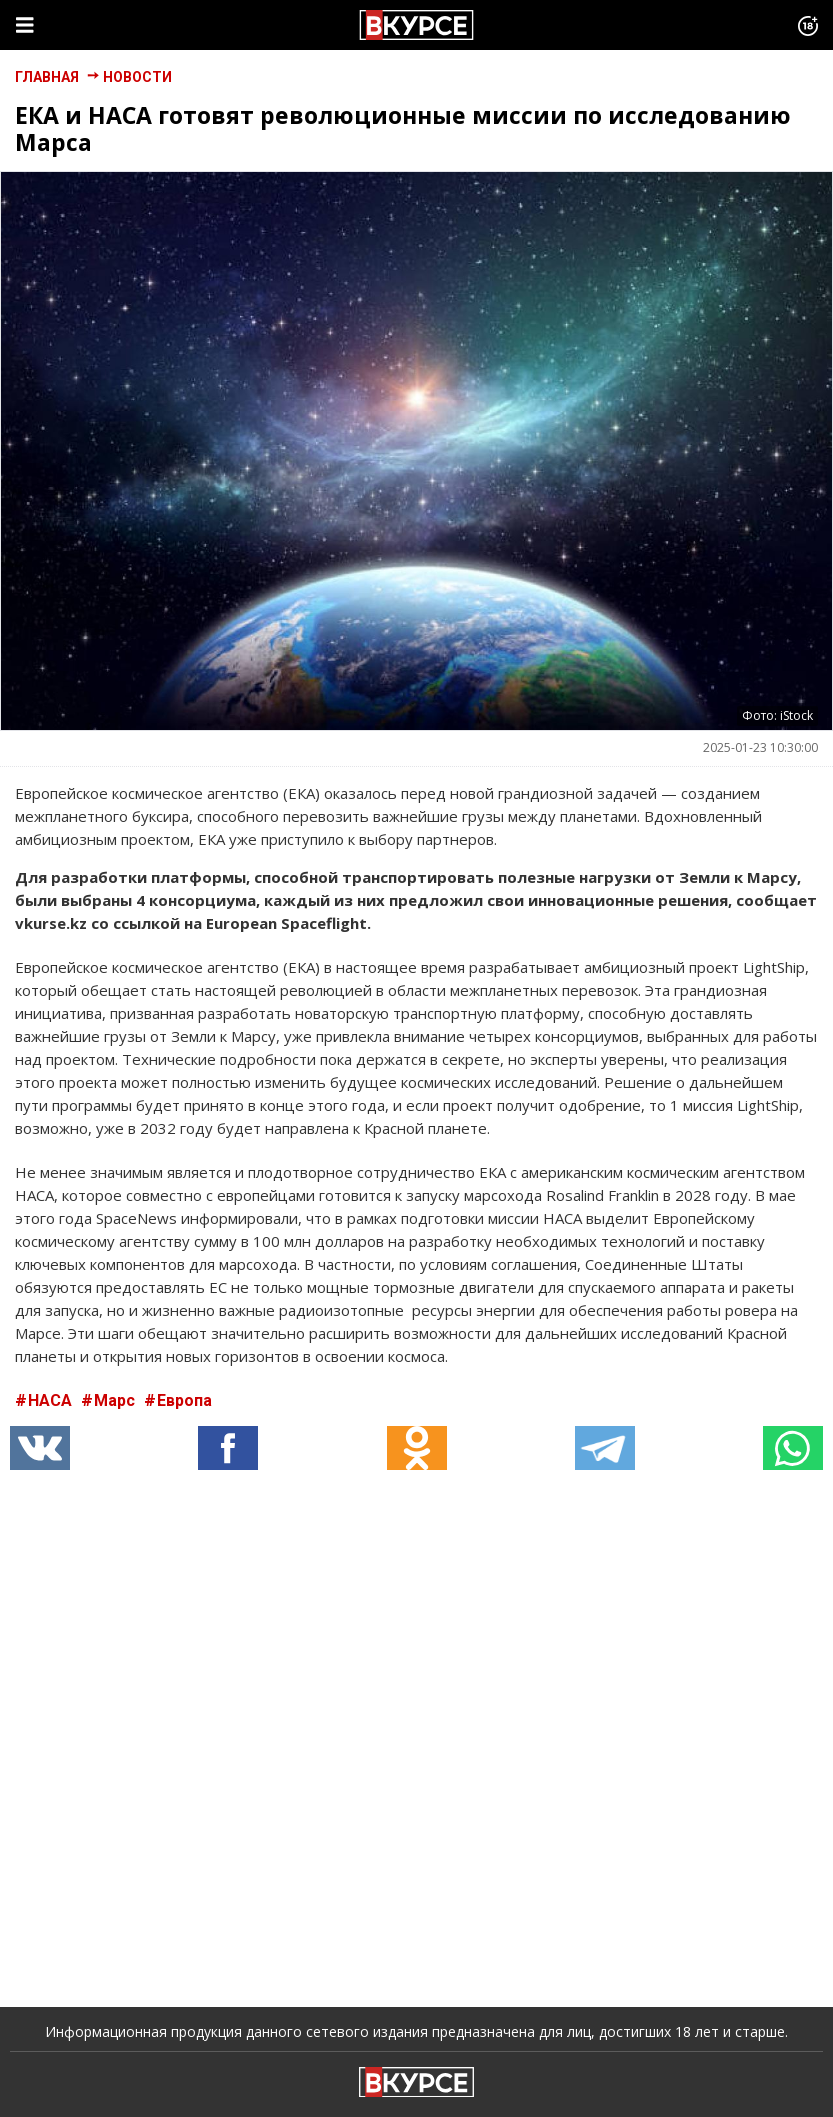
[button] (228, 1448)
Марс (116, 1400)
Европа (184, 1400)
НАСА (52, 1400)
